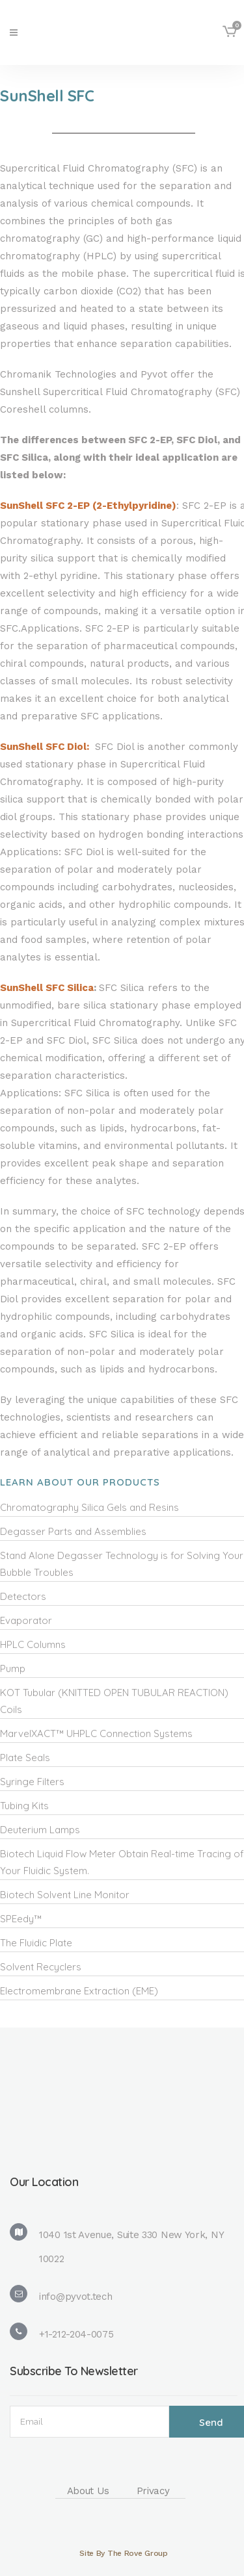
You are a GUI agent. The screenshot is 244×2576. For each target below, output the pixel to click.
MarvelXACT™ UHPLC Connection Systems (96, 1733)
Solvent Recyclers (40, 1967)
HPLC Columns (33, 1644)
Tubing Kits (24, 1805)
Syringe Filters (32, 1781)
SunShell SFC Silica (47, 988)
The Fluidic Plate (36, 1943)
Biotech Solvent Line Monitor (64, 1894)
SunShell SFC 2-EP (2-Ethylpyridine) (88, 505)
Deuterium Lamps (40, 1829)
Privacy (153, 2491)
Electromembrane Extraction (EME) (79, 1991)
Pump (12, 1668)
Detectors (23, 1596)
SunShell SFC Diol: (46, 747)
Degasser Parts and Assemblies (73, 1531)
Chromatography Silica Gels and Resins (89, 1507)
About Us (88, 2491)
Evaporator (26, 1620)
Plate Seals (25, 1757)
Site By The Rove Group (123, 2553)
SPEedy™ (21, 1919)
